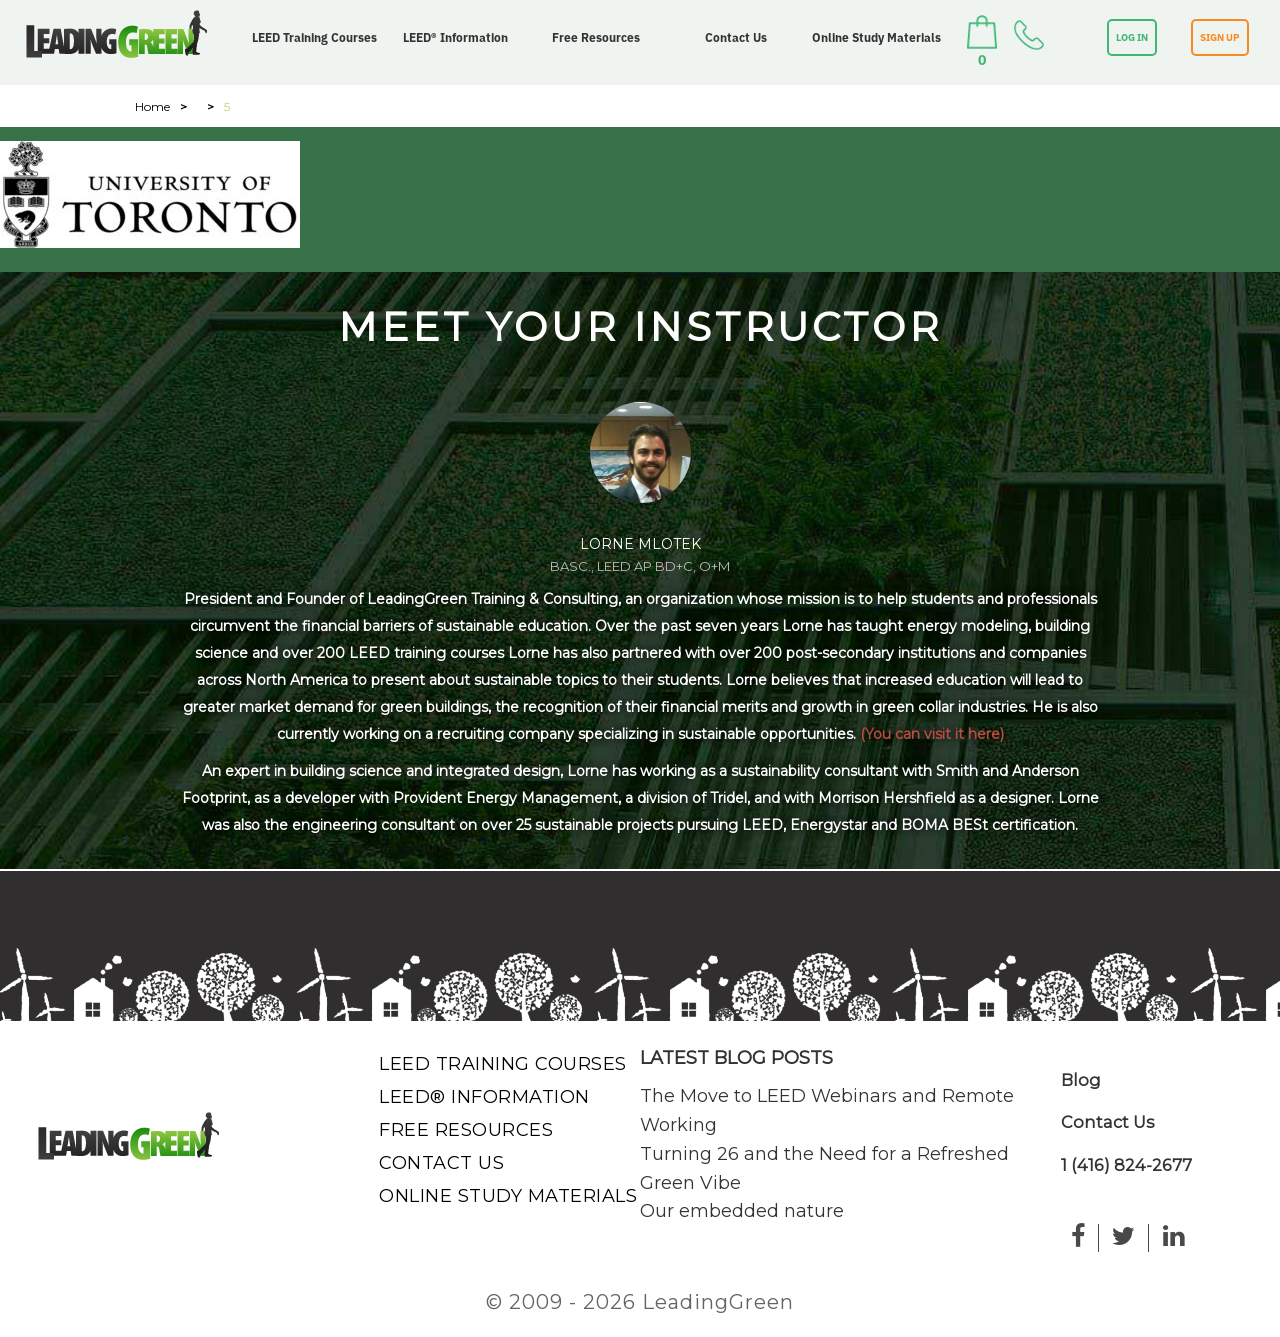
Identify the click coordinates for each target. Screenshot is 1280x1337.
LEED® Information (455, 37)
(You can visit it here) (932, 734)
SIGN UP (1220, 37)
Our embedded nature (742, 1211)
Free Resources (596, 37)
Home (152, 106)
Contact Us (736, 37)
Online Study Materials (876, 37)
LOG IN (1132, 37)
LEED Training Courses (314, 37)
